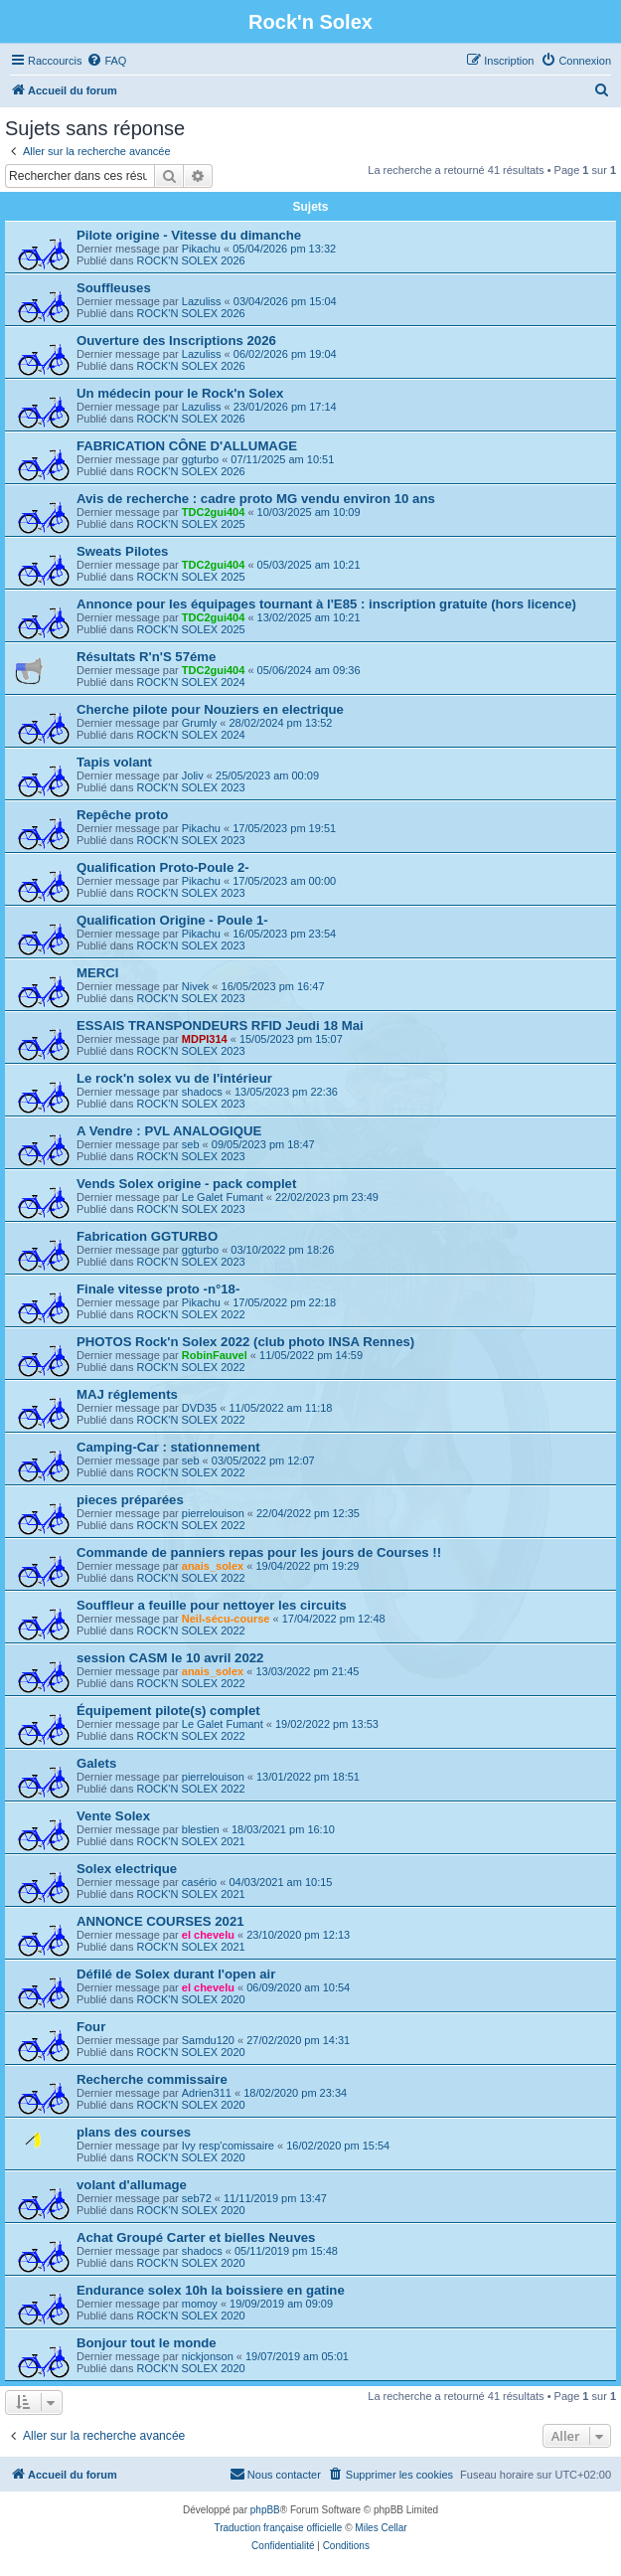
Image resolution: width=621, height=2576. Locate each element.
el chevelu (208, 1935)
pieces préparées (130, 1499)
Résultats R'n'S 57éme (146, 656)
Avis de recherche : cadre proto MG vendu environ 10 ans (256, 498)
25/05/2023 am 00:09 (267, 775)
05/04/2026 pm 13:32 (284, 249)
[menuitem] (106, 61)
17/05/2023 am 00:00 (284, 881)
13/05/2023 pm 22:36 (286, 1092)
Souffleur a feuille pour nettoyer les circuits (212, 1605)
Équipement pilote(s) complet (168, 1710)
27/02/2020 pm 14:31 (298, 2040)
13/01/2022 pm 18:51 (308, 1777)
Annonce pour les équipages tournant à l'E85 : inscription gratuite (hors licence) (326, 604)
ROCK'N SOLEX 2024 (191, 682)
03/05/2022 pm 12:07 (263, 1460)
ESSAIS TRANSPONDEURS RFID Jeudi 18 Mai (220, 1025)
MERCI (98, 972)
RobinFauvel (214, 1355)
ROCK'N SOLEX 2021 (191, 1841)
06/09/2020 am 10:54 (298, 1987)
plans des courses (134, 2132)
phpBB (265, 2509)
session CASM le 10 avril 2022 (170, 1657)
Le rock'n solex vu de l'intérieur (174, 1078)
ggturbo (200, 459)
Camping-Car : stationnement (168, 1447)
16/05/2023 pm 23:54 (284, 934)
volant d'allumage (132, 2184)
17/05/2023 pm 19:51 (284, 828)
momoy (200, 2304)
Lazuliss (202, 301)
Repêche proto (122, 814)
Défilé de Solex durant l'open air (176, 1974)
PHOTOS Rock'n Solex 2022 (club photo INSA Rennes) (245, 1341)
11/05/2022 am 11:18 (280, 1408)
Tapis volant (114, 762)
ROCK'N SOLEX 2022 (191, 1314)
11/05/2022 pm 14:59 (311, 1355)
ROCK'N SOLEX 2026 (191, 260)
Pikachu (201, 249)
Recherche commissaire (152, 2079)
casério (199, 1882)
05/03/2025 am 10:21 (309, 565)
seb (191, 1144)
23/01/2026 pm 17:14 (285, 407)
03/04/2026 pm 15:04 (285, 301)
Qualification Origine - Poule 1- (172, 920)
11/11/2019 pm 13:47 (275, 2198)
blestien (201, 1829)
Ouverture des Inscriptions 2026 (176, 340)
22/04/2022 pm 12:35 (308, 1513)
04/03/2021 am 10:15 (280, 1882)
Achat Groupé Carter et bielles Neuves (196, 2237)
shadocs (202, 1092)
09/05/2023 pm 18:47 (263, 1144)
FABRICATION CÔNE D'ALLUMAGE (187, 445)
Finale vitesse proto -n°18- (158, 1289)
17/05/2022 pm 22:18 (284, 1302)
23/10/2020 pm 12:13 (298, 1935)
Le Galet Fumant (222, 1197)
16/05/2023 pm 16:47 (273, 986)
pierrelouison (213, 1513)
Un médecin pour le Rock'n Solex (180, 393)
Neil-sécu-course (226, 1619)
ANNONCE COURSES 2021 (160, 1921)
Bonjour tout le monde (147, 2342)
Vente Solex (113, 1815)
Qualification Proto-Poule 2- (163, 867)
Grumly (199, 723)
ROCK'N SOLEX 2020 (191, 1999)
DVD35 (199, 1408)
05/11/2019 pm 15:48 (286, 2251)
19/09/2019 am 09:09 (281, 2304)
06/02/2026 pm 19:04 (285, 354)
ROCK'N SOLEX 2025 (191, 524)
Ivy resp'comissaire (228, 2145)
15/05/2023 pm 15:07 (291, 1039)
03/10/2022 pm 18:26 (282, 1250)
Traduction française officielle (278, 2527)
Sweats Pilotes (122, 551)
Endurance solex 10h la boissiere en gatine (211, 2290)
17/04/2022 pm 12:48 (334, 1619)
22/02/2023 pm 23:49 (327, 1197)
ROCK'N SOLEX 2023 (191, 787)
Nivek (196, 986)
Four (91, 2026)
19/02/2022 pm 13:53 (327, 1724)
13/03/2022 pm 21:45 (307, 1671)
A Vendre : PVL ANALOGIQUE (169, 1130)
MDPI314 (205, 1039)
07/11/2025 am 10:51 (282, 459)
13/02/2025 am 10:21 (309, 617)
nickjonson (207, 2356)
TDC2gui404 (213, 512)
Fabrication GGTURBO (147, 1236)
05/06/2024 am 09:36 (309, 670)
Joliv (193, 775)
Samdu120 (208, 2040)
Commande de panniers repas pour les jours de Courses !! (259, 1552)
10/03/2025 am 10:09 (309, 512)
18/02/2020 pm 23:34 (295, 2093)
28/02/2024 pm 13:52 (280, 723)
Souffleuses (114, 287)
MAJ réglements (127, 1394)
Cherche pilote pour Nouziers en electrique (210, 709)
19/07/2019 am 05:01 (297, 2356)
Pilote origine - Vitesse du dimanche (189, 235)
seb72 (197, 2198)
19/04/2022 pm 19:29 (307, 1566)
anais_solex (212, 1566)
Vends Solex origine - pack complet (186, 1183)
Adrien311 (207, 2093)
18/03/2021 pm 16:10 (283, 1829)
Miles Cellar (380, 2527)
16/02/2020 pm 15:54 (337, 2145)
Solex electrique (127, 1868)
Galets (96, 1763)
